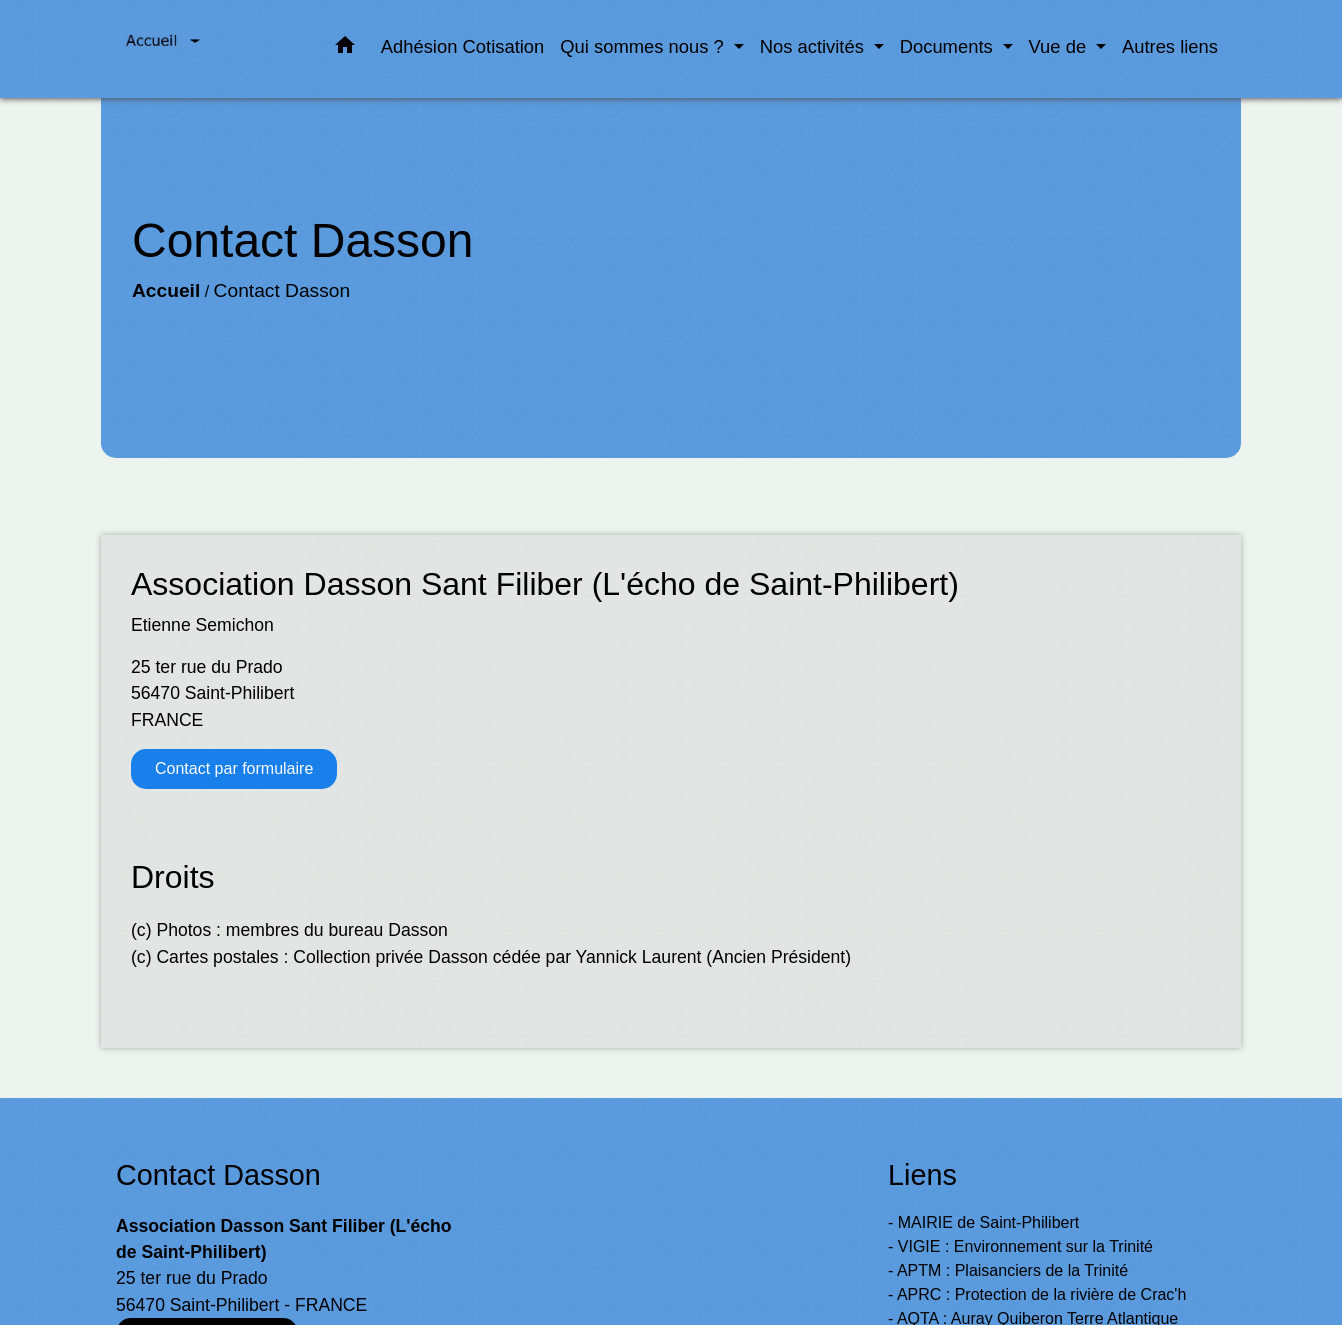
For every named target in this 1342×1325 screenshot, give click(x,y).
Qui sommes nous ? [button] (644, 46)
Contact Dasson (282, 290)
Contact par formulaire (234, 768)
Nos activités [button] (814, 46)
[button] (345, 49)
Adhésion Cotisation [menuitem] (463, 46)
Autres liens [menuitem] (1170, 46)
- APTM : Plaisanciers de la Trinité (1008, 1270)
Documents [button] (949, 46)
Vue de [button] (1060, 46)
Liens (922, 1175)
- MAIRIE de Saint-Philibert (983, 1222)
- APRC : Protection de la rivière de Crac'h (1037, 1294)
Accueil (166, 290)
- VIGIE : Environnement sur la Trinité (1020, 1246)
